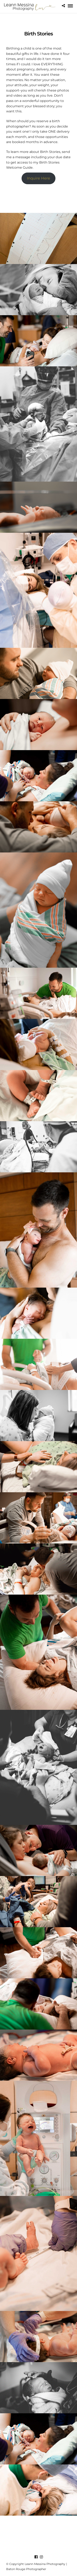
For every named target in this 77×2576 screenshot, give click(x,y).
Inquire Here (38, 178)
